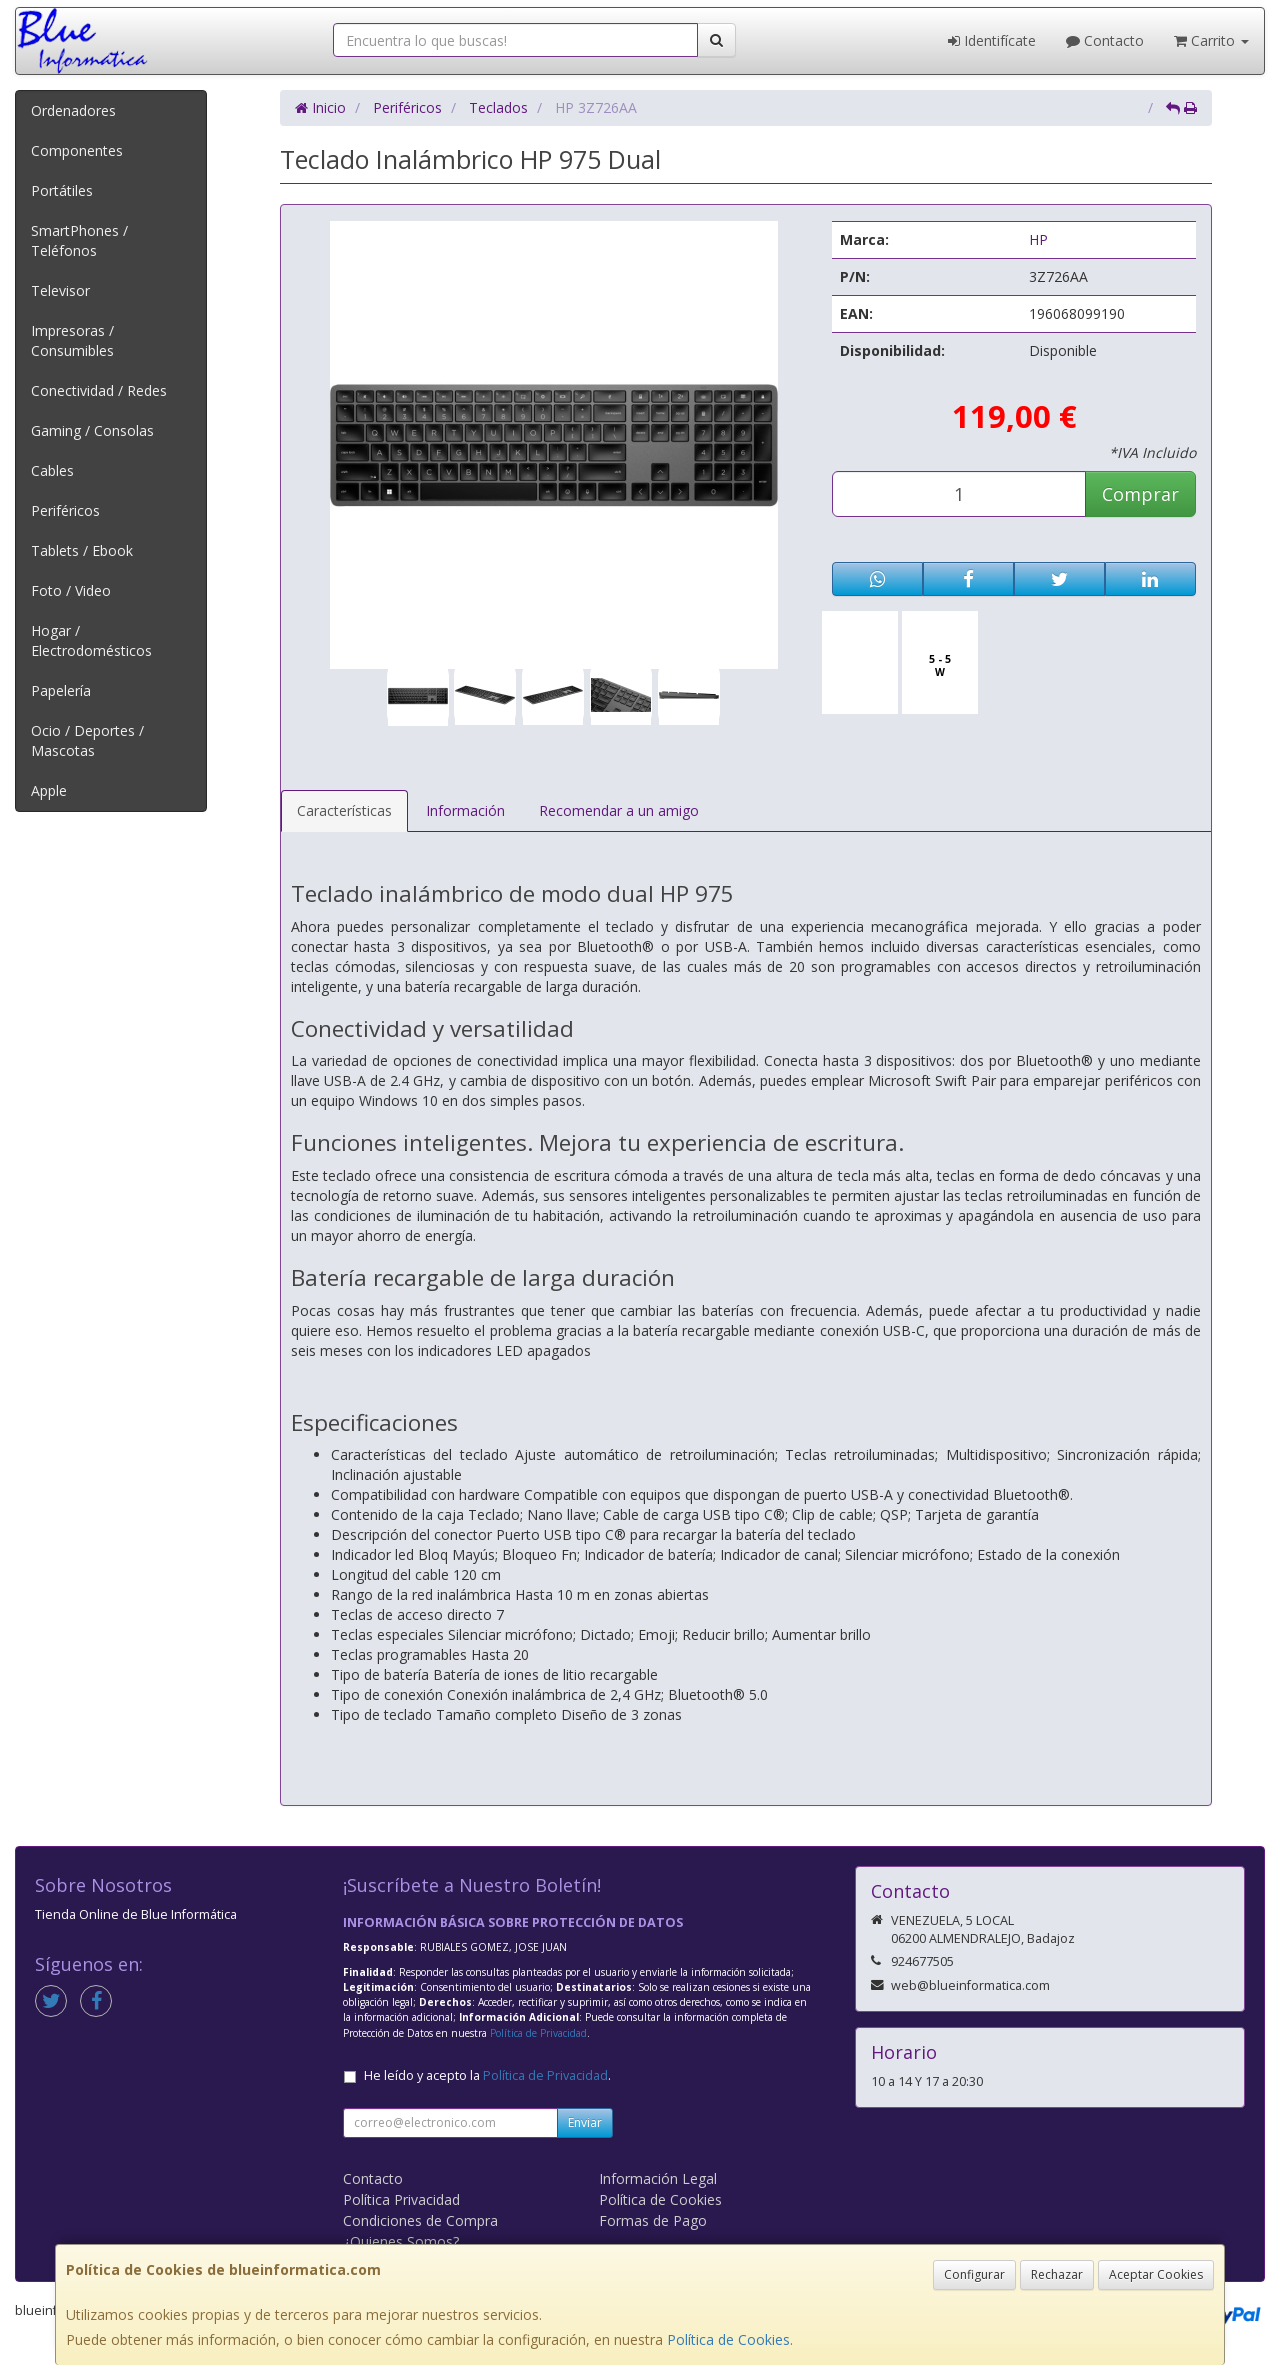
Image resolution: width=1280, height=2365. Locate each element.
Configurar (974, 2274)
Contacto (1105, 40)
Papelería (61, 690)
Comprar (1140, 494)
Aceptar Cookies (1156, 2274)
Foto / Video (71, 590)
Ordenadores (73, 110)
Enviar (585, 2122)
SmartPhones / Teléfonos (79, 240)
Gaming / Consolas (92, 430)
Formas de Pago (653, 2220)
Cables (52, 470)
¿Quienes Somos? (401, 2241)
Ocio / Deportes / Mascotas (87, 740)
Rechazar (1057, 2274)
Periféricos (65, 510)
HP (1038, 239)
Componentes (77, 150)
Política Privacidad (401, 2199)
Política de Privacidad (538, 2033)
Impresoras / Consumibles (72, 340)
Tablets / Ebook (82, 550)
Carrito (1211, 40)
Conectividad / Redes (99, 390)
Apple (49, 790)
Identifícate (992, 40)
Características (344, 810)
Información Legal (658, 2178)
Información (465, 810)
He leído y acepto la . (487, 2075)
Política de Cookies (728, 2339)
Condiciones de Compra (420, 2220)
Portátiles (62, 190)
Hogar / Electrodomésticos (91, 640)
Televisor (60, 290)
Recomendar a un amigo (619, 810)
